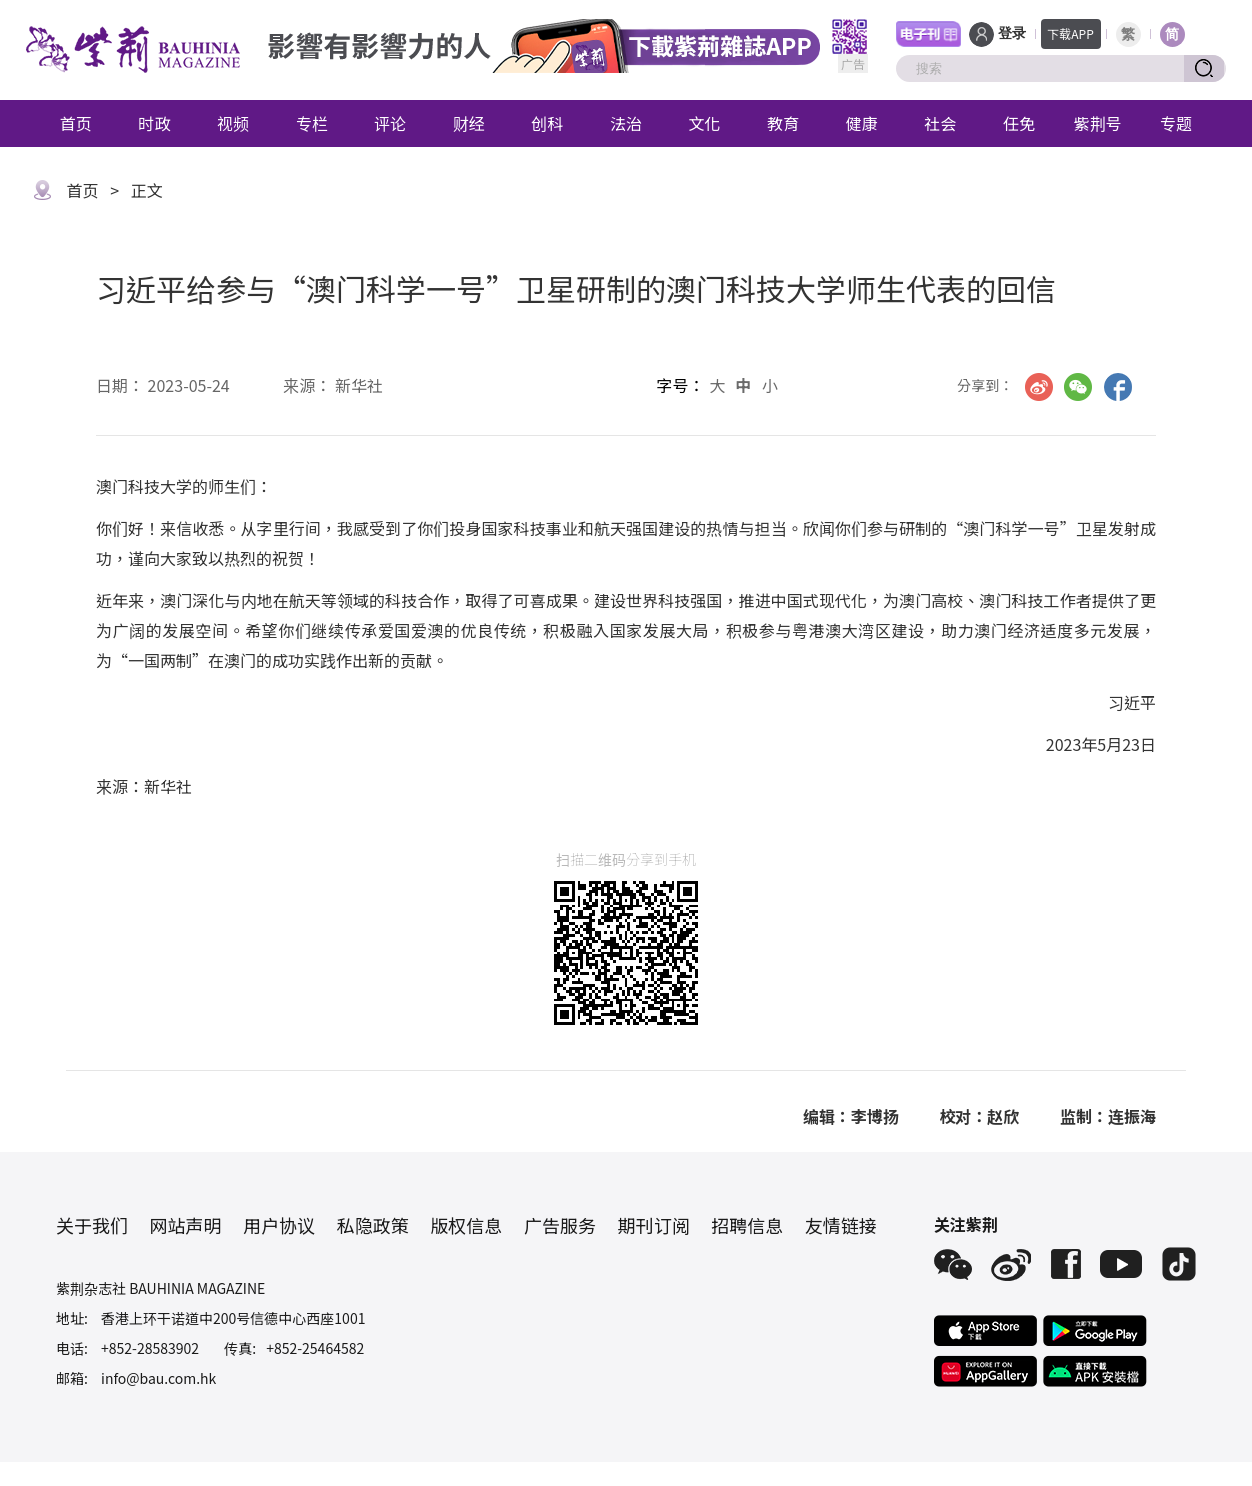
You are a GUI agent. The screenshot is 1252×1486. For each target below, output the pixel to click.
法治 (626, 123)
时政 (154, 123)
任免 (1019, 123)
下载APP (1070, 33)
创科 (547, 123)
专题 (1176, 123)
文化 (705, 123)
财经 (469, 123)
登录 (1012, 33)
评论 (390, 123)
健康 (862, 123)
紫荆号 (1098, 123)
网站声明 (186, 1225)
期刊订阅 (654, 1225)
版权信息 (466, 1225)
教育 (783, 123)
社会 (940, 123)
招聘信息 (747, 1225)
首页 (76, 123)
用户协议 (279, 1225)
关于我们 (92, 1225)
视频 (233, 123)
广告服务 (560, 1225)
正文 (147, 190)
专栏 (312, 123)
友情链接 (841, 1225)
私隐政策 (373, 1225)
